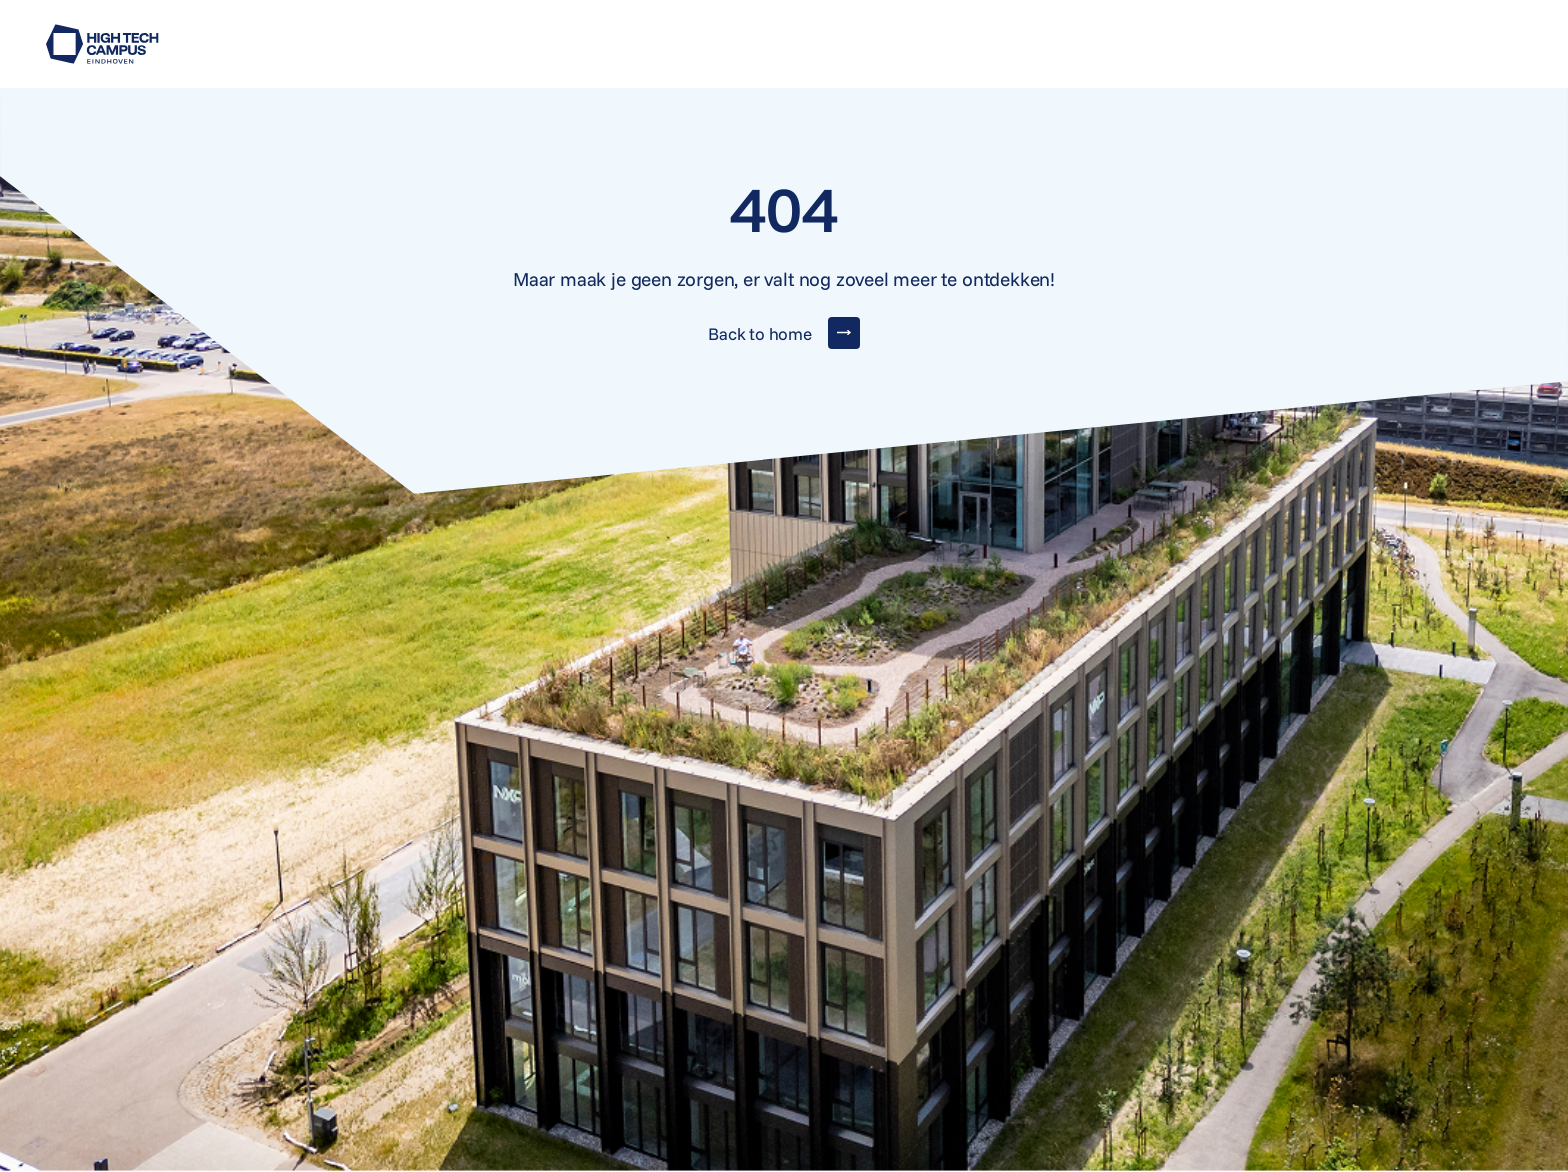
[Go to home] (102, 44)
